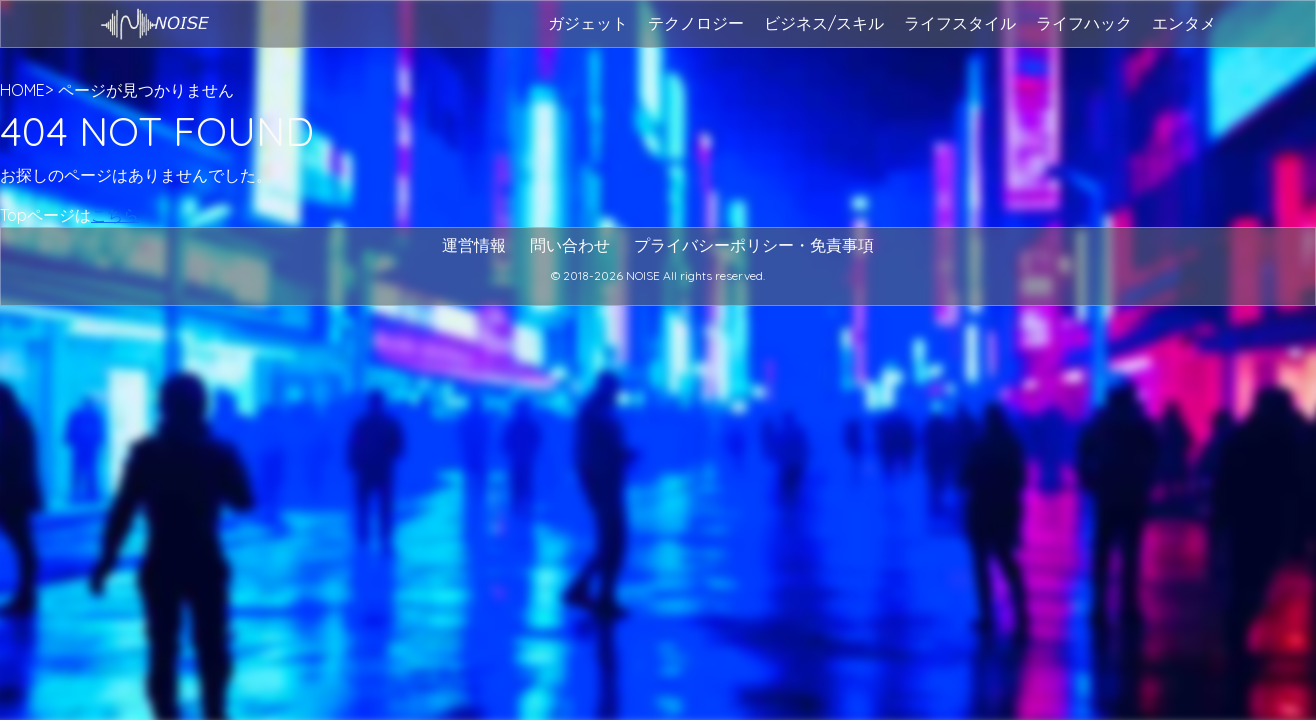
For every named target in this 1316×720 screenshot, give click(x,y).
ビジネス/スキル (824, 23)
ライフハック (1084, 23)
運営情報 (474, 245)
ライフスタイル (960, 23)
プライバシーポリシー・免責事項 (754, 245)
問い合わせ (570, 245)
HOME (22, 90)
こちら (115, 215)
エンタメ (1184, 23)
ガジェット (588, 23)
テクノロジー (696, 23)
